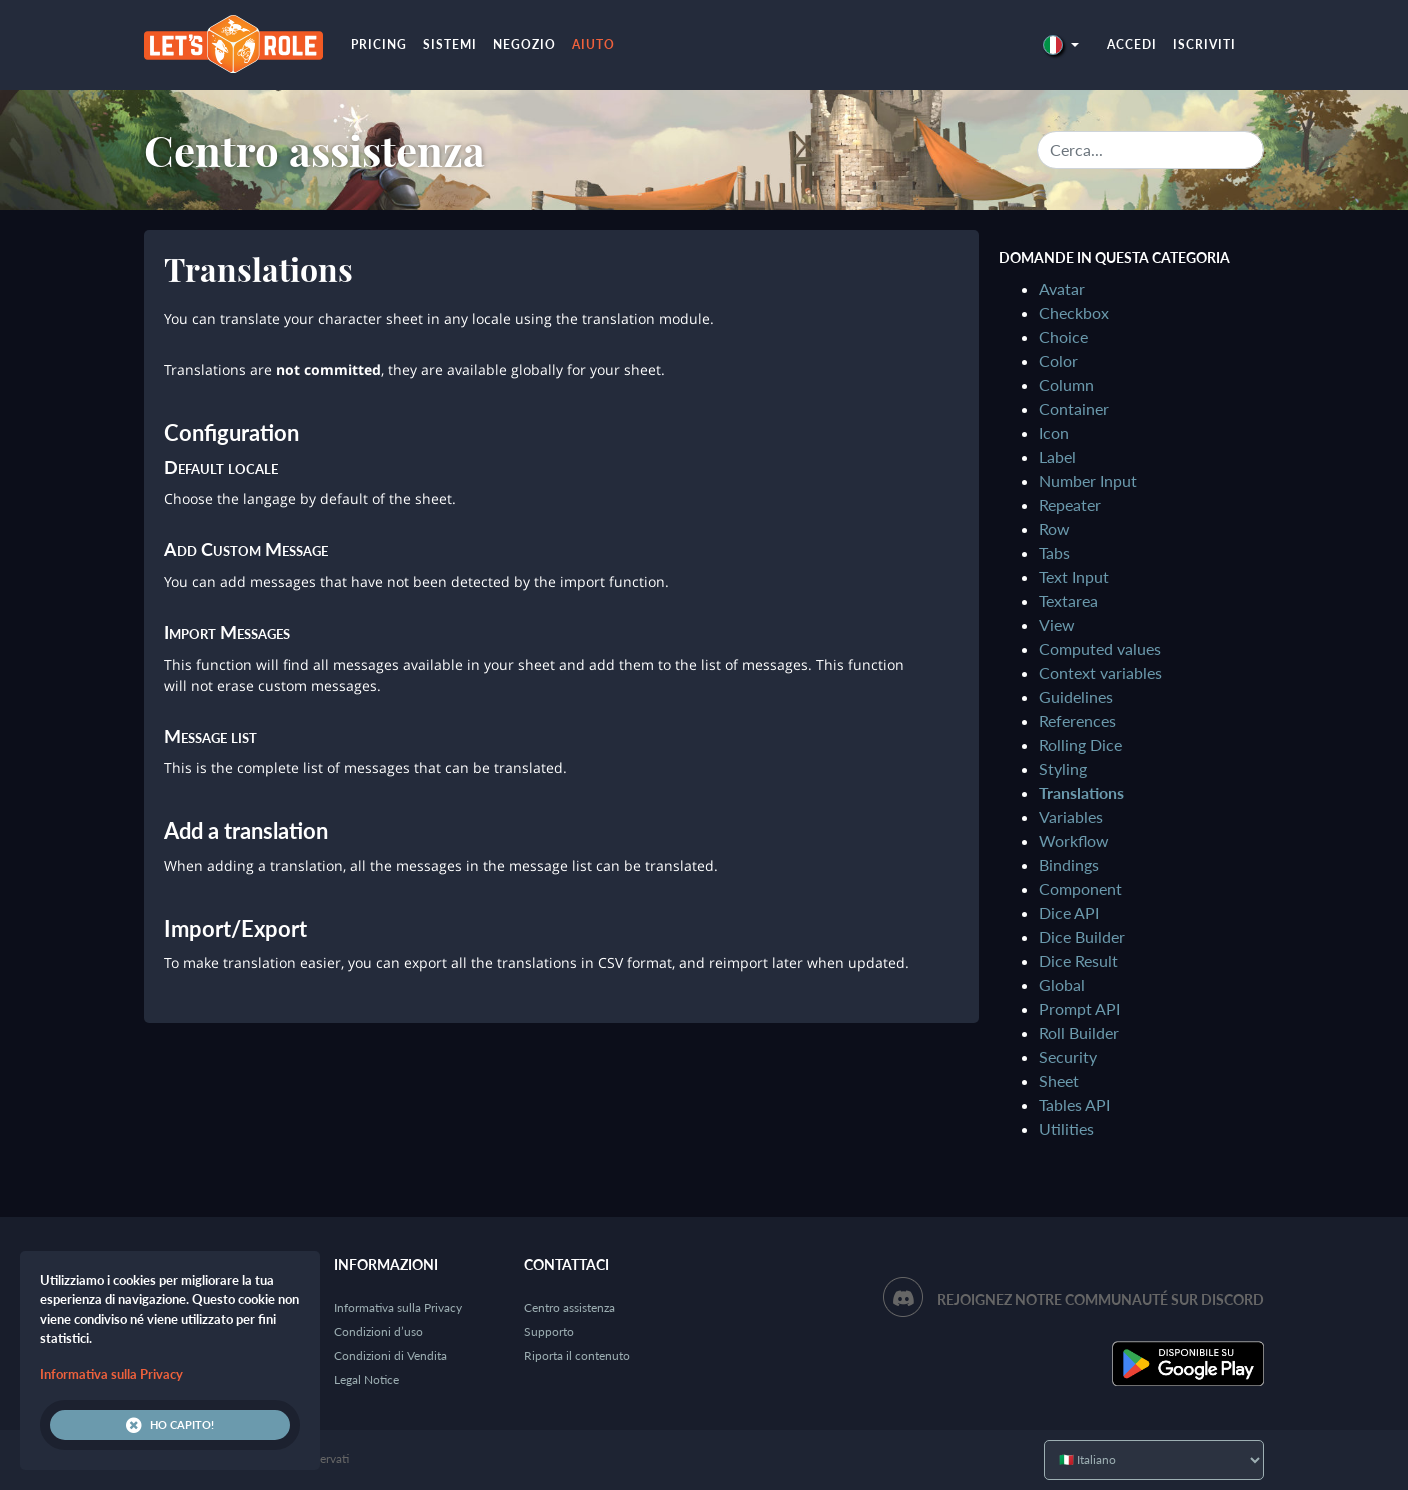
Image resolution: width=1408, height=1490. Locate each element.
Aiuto (593, 44)
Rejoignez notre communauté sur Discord (1100, 1299)
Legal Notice (366, 1379)
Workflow (1074, 840)
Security (1068, 1056)
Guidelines (1076, 696)
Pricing (379, 44)
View (1057, 624)
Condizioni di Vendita (390, 1355)
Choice (1063, 336)
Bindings (1069, 864)
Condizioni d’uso (378, 1331)
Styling (1063, 768)
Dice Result (1078, 960)
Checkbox (1074, 312)
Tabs (1054, 552)
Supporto (549, 1331)
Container (1074, 408)
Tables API (1074, 1104)
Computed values (1100, 648)
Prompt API (1079, 1008)
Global (1062, 984)
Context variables (1100, 672)
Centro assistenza (314, 150)
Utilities (1066, 1128)
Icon (1054, 432)
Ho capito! (170, 1425)
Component (1080, 888)
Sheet (1059, 1080)
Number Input (1088, 480)
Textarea (1068, 600)
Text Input (1074, 576)
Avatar (1062, 288)
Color (1058, 360)
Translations (1081, 792)
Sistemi (450, 44)
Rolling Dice (1080, 744)
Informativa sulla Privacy (398, 1307)
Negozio (524, 44)
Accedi (1132, 44)
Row (1054, 528)
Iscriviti (1204, 44)
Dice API (1069, 912)
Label (1057, 456)
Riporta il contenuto (577, 1355)
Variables (1071, 816)
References (1077, 720)
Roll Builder (1079, 1032)
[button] (1061, 44)
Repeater (1070, 504)
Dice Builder (1082, 936)
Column (1066, 384)
